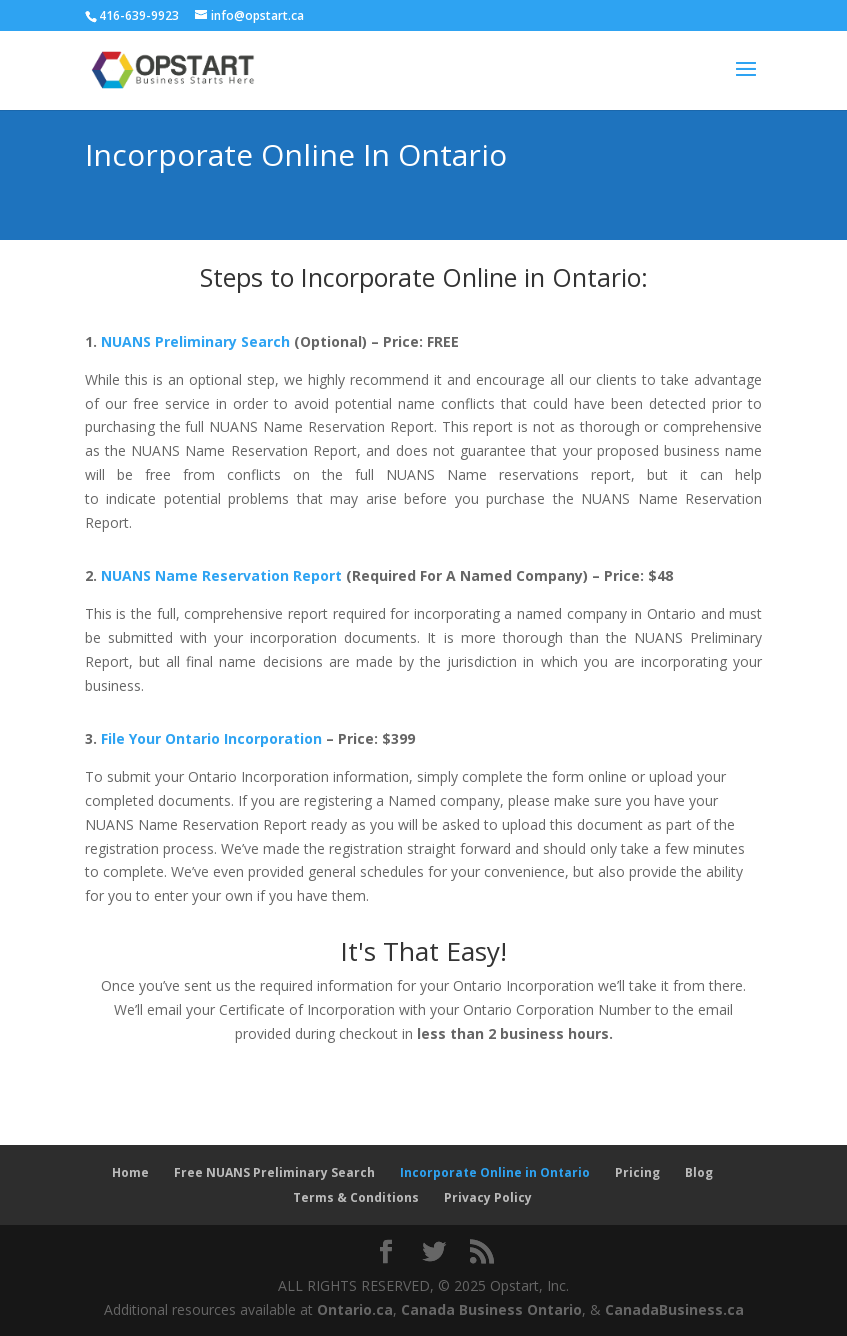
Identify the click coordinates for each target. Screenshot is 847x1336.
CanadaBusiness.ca (674, 1309)
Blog (699, 1172)
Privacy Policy (488, 1197)
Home (130, 1172)
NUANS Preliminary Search (195, 341)
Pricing (637, 1172)
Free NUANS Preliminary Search (274, 1172)
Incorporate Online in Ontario (495, 1172)
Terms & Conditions (356, 1197)
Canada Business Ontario (491, 1309)
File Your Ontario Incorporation (211, 738)
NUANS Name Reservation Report (221, 575)
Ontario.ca (355, 1309)
